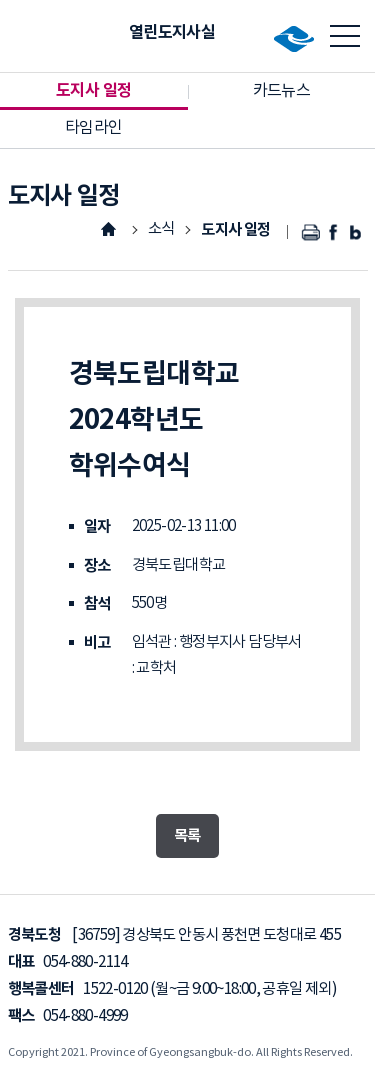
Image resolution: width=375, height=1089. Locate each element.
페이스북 (334, 232)
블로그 (356, 232)
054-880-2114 (85, 962)
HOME (108, 229)
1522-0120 (115, 989)
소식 (161, 229)
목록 (187, 836)
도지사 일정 (235, 230)
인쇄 (311, 232)
